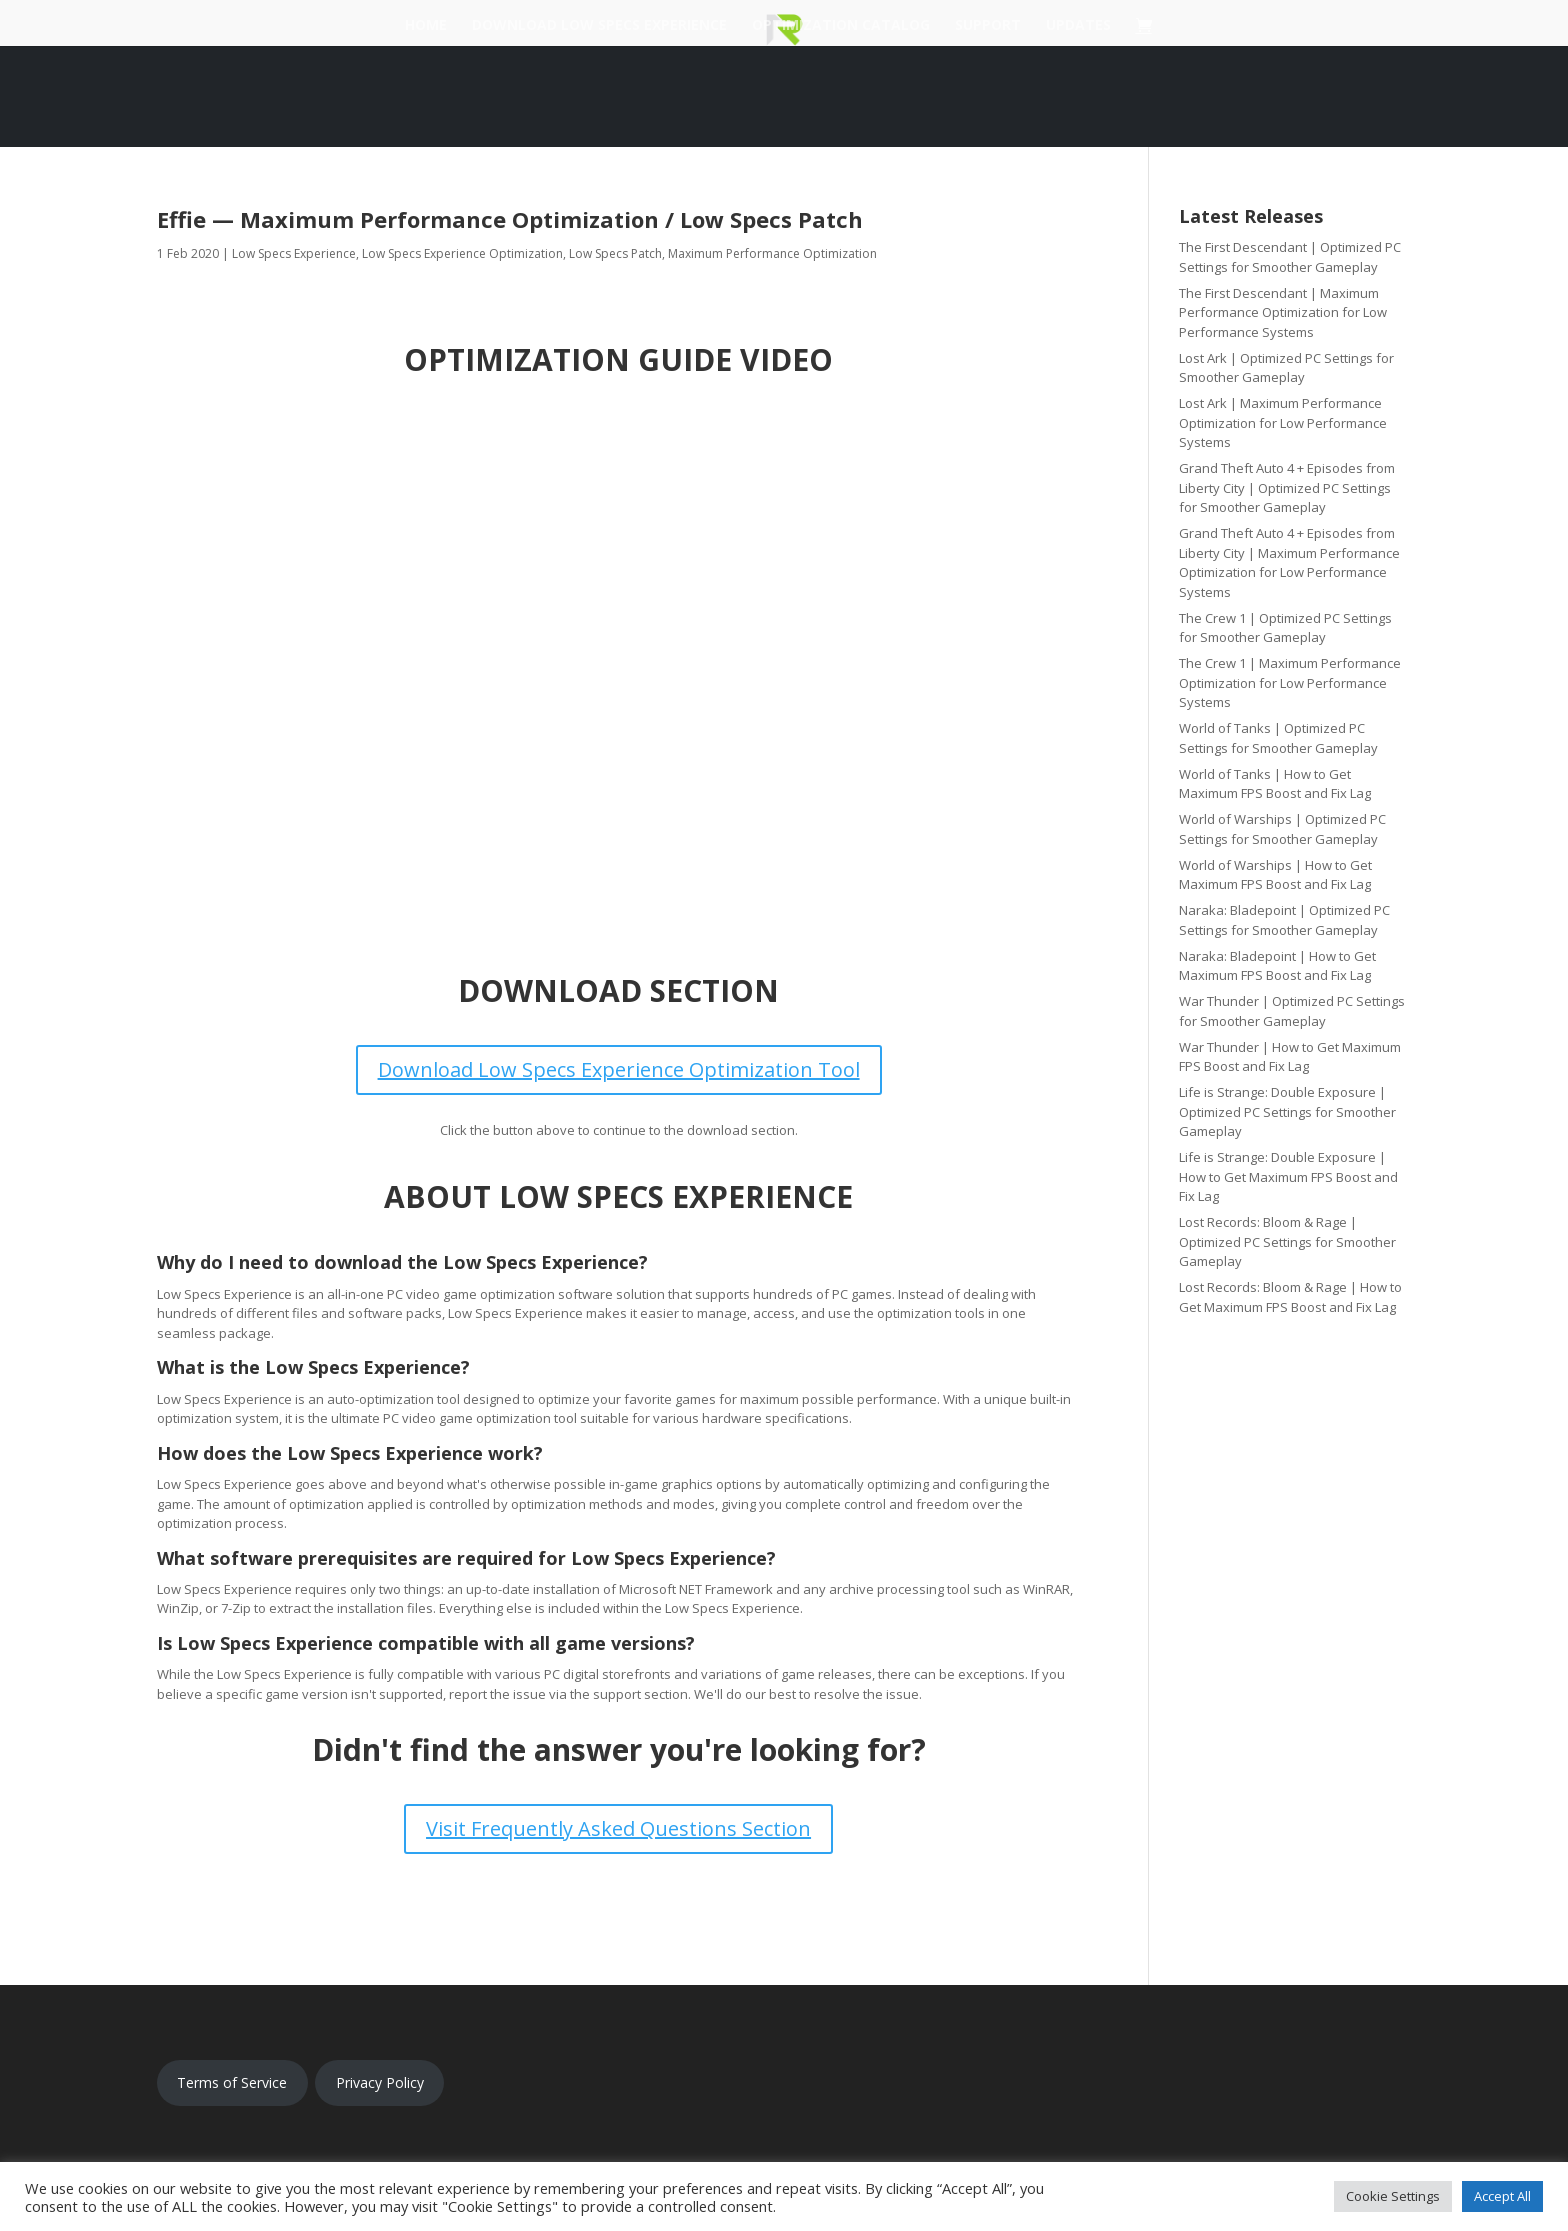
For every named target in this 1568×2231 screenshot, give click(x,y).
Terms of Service (232, 2082)
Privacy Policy (380, 2082)
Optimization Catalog (841, 26)
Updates (1078, 26)
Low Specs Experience (294, 253)
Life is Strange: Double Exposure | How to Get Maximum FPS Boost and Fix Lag (1288, 1176)
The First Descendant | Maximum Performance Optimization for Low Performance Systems (1283, 312)
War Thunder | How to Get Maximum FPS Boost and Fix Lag (1290, 1057)
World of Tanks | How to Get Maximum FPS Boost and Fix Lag (1275, 784)
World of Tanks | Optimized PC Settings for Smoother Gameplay (1278, 738)
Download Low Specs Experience (599, 26)
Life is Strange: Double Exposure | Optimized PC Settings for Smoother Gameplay (1287, 1111)
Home (426, 26)
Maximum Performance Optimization (772, 253)
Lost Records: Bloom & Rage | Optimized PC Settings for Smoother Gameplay (1287, 1241)
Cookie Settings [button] (1393, 2196)
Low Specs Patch (615, 253)
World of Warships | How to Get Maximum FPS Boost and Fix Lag (1275, 875)
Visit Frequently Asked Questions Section (618, 1828)
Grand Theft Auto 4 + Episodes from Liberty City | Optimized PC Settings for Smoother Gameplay (1287, 487)
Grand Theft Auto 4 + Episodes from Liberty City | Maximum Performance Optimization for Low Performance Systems (1289, 562)
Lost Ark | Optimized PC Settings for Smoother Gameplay (1286, 368)
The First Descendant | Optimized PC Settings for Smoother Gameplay (1290, 257)
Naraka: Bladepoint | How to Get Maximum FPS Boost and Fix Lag (1277, 966)
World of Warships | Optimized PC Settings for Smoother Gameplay (1282, 829)
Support (988, 26)
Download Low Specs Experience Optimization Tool (619, 1069)
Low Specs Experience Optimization (462, 253)
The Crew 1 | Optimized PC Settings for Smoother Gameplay (1285, 628)
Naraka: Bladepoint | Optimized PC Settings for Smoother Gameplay (1284, 920)
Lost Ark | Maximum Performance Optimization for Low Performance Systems (1283, 422)
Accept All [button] (1502, 2196)
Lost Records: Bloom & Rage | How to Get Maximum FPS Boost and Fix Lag (1290, 1297)
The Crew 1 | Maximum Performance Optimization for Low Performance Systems (1290, 682)
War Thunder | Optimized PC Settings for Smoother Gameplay (1292, 1011)
